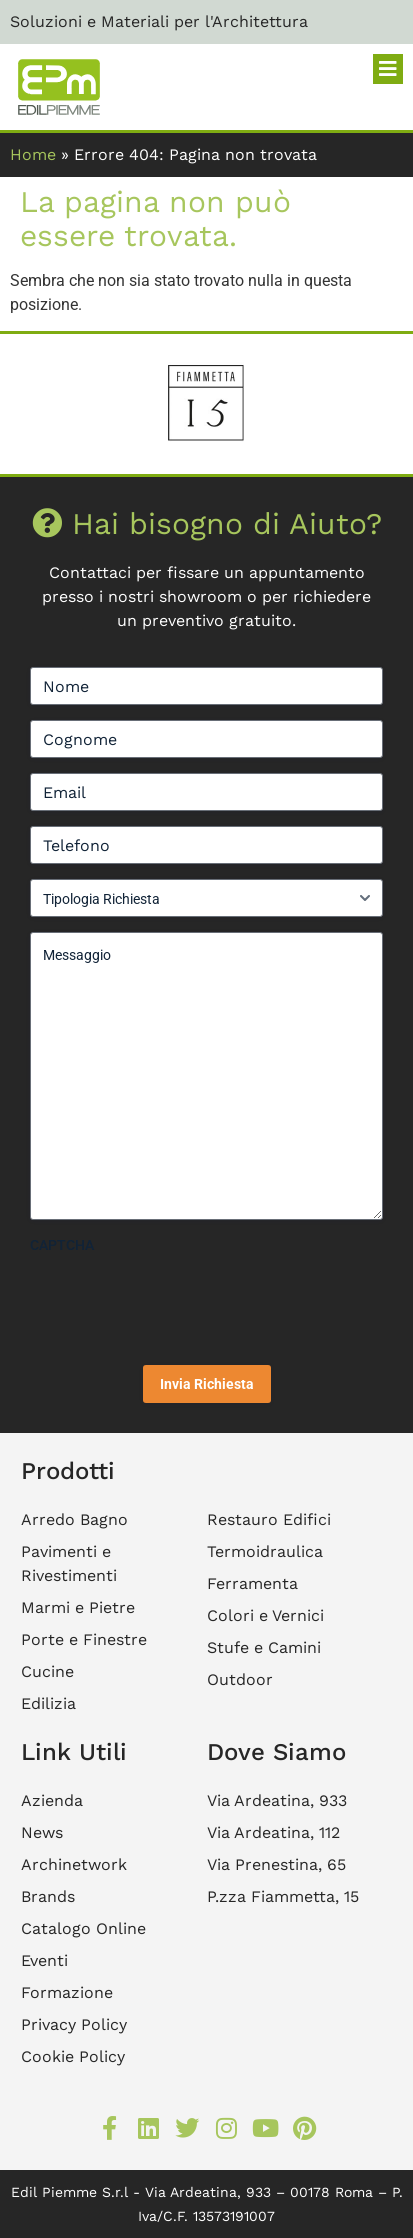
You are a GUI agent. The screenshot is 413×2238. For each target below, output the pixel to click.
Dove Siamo (276, 1752)
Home (33, 154)
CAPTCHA (62, 1245)
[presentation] (182, 1302)
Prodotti (68, 1471)
